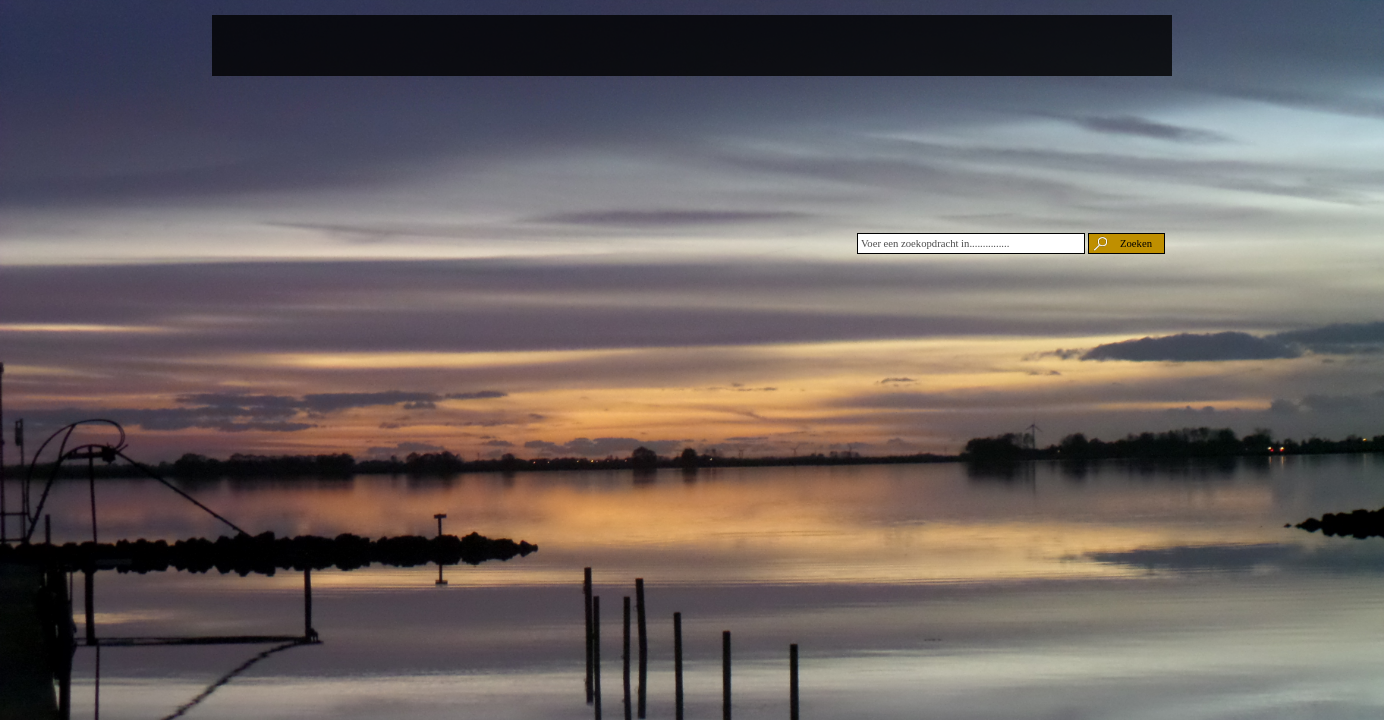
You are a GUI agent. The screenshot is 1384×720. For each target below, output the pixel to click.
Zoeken (1136, 243)
